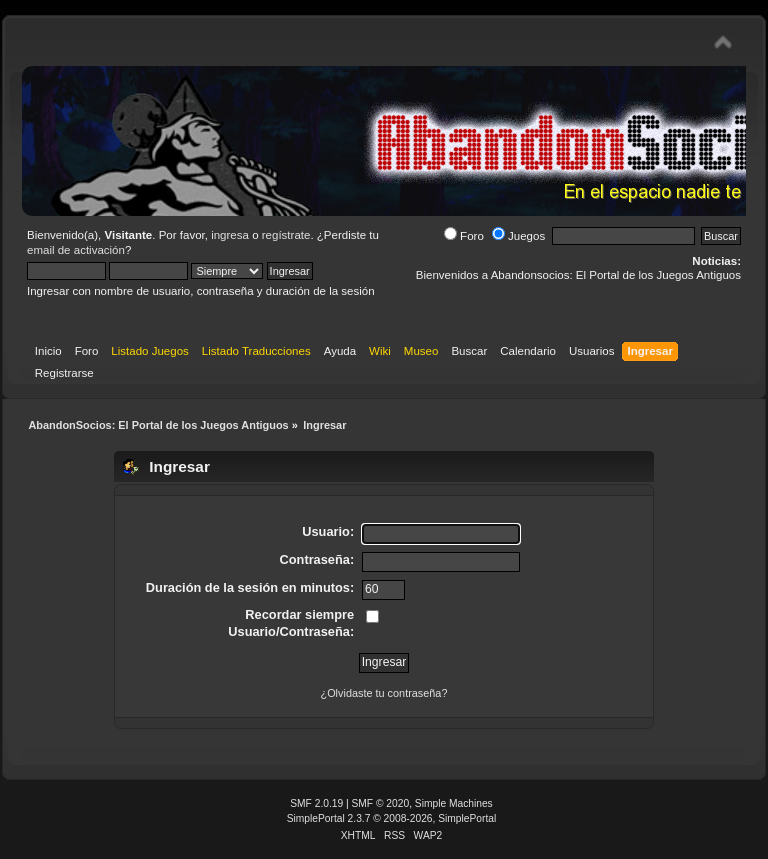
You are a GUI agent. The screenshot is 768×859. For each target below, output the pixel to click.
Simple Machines (454, 803)
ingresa (230, 235)
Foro (464, 236)
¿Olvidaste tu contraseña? (384, 693)
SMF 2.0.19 (316, 803)
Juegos (518, 236)
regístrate (286, 235)
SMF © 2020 (381, 803)
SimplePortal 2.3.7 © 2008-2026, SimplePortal (392, 818)
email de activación (76, 250)
